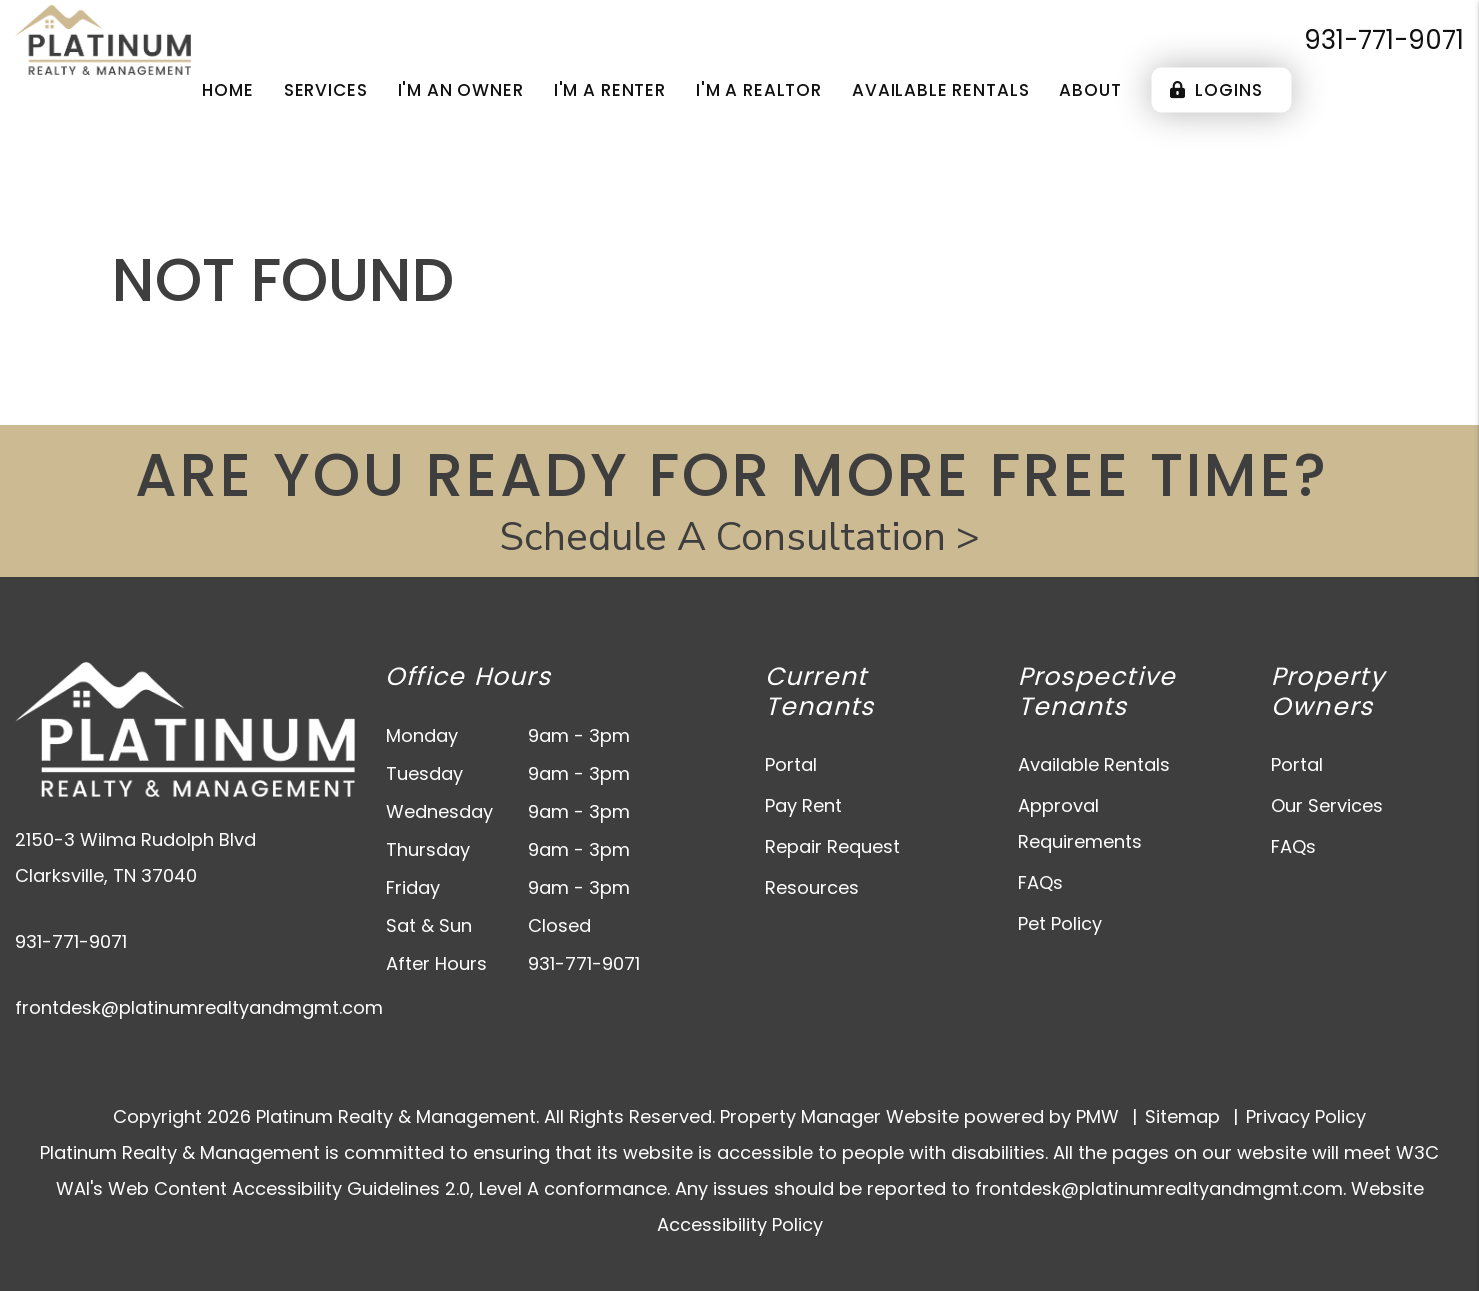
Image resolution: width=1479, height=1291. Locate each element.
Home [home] (227, 90)
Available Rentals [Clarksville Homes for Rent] (940, 90)
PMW (1097, 1116)
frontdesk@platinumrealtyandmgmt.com (199, 1007)
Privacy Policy (1306, 1116)
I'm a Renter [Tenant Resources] (610, 90)
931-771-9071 (1384, 40)
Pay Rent (803, 805)
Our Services (1327, 805)
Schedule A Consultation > (739, 537)
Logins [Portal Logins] (1216, 90)
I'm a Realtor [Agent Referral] (759, 90)
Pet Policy (1060, 923)
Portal (791, 764)
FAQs (1040, 882)
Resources (812, 887)
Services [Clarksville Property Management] (326, 90)
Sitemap (1182, 1116)
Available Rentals (1094, 764)
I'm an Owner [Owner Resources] (461, 90)
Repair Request (832, 846)
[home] (103, 38)
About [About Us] (1090, 90)
